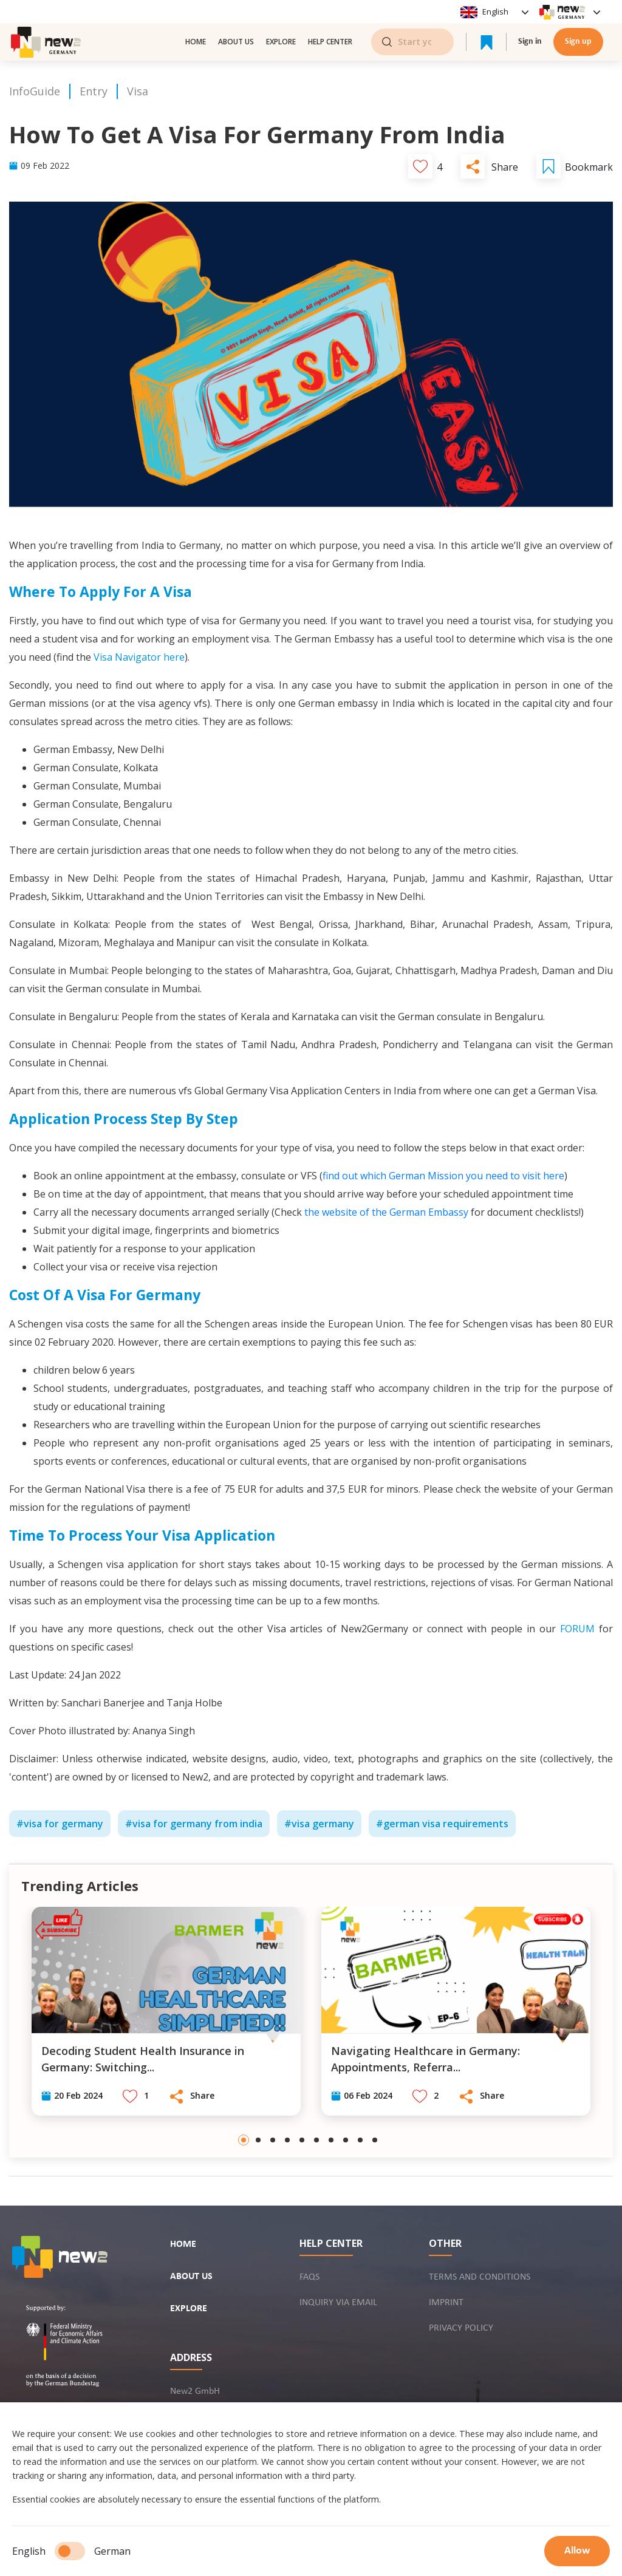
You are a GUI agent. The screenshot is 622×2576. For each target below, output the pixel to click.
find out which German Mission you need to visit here (443, 1175)
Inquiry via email (338, 2303)
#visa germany (319, 1823)
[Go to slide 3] (272, 2140)
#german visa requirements (442, 1823)
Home (195, 41)
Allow (577, 2551)
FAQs (309, 2277)
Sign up (578, 41)
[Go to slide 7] (331, 2140)
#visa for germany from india (193, 1823)
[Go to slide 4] (287, 2140)
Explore (281, 41)
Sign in (530, 41)
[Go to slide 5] (301, 2140)
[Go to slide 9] (360, 2140)
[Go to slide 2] (258, 2140)
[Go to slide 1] (243, 2140)
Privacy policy (461, 2328)
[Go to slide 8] (345, 2140)
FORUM (577, 1628)
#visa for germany (59, 1823)
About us (236, 41)
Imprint (446, 2303)
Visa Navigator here (139, 657)
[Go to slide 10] (374, 2140)
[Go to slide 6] (316, 2140)
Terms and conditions (479, 2277)
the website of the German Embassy (386, 1212)
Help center (330, 41)
